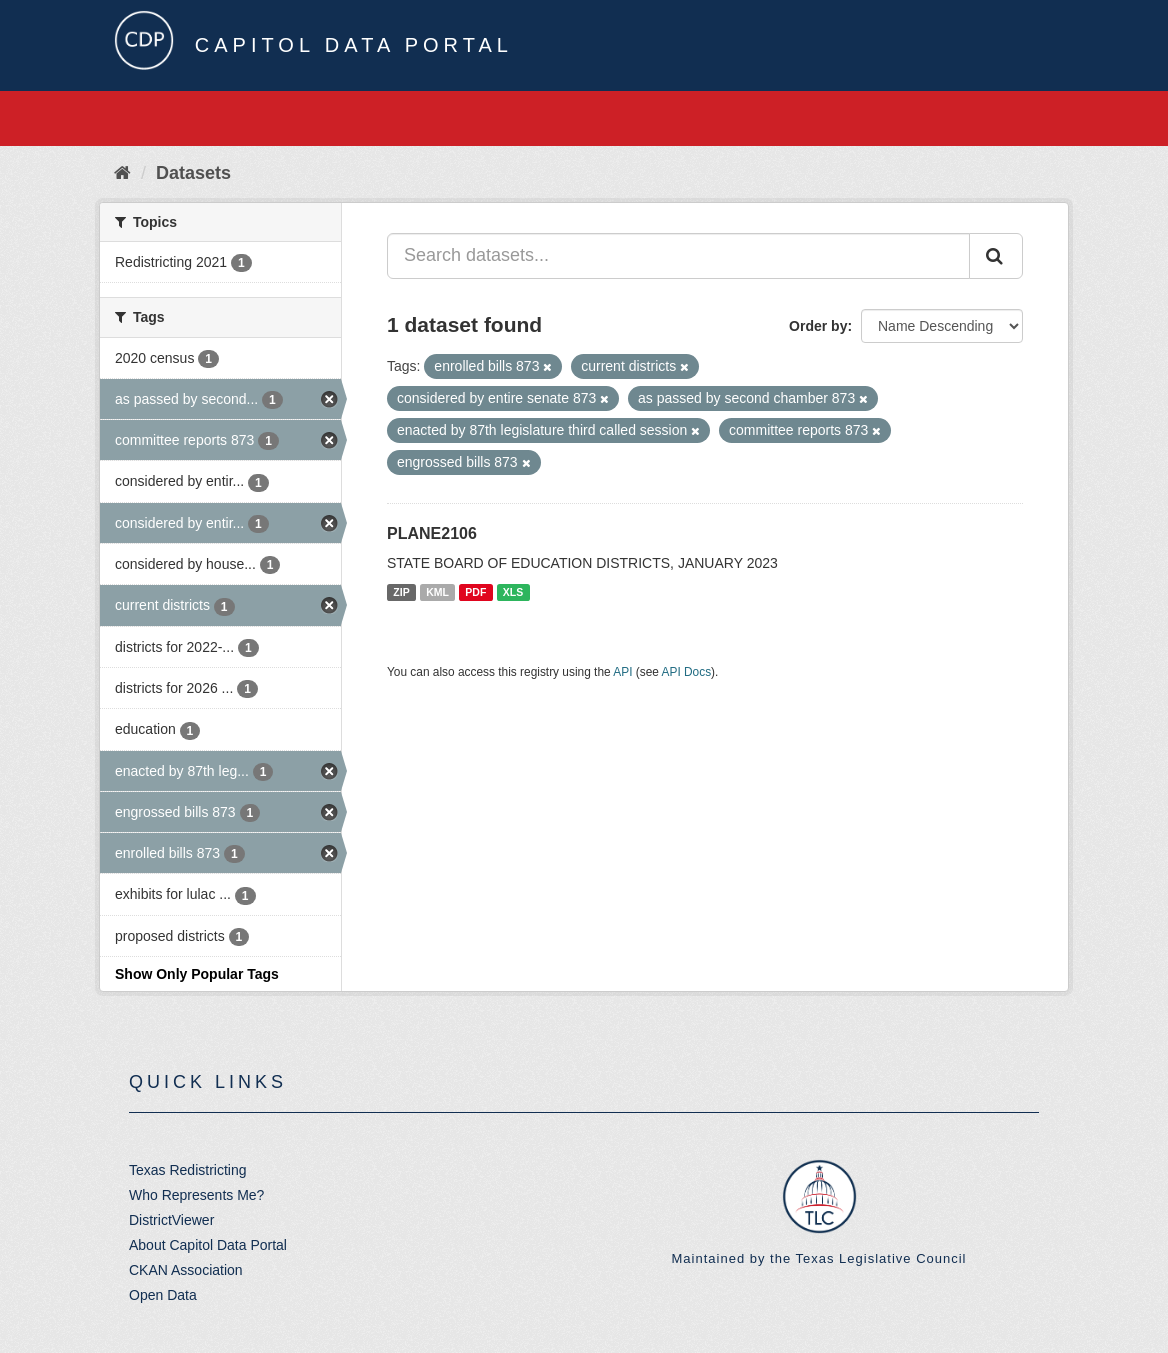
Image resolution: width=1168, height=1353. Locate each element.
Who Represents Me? (196, 1195)
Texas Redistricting (188, 1170)
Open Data (163, 1295)
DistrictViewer (171, 1220)
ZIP (401, 592)
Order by (818, 326)
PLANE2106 (432, 533)
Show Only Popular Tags (197, 974)
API (622, 672)
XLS (513, 592)
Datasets (193, 173)
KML (437, 592)
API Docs (687, 672)
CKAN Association (186, 1270)
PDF (475, 592)
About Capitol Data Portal (208, 1245)
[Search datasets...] (678, 256)
